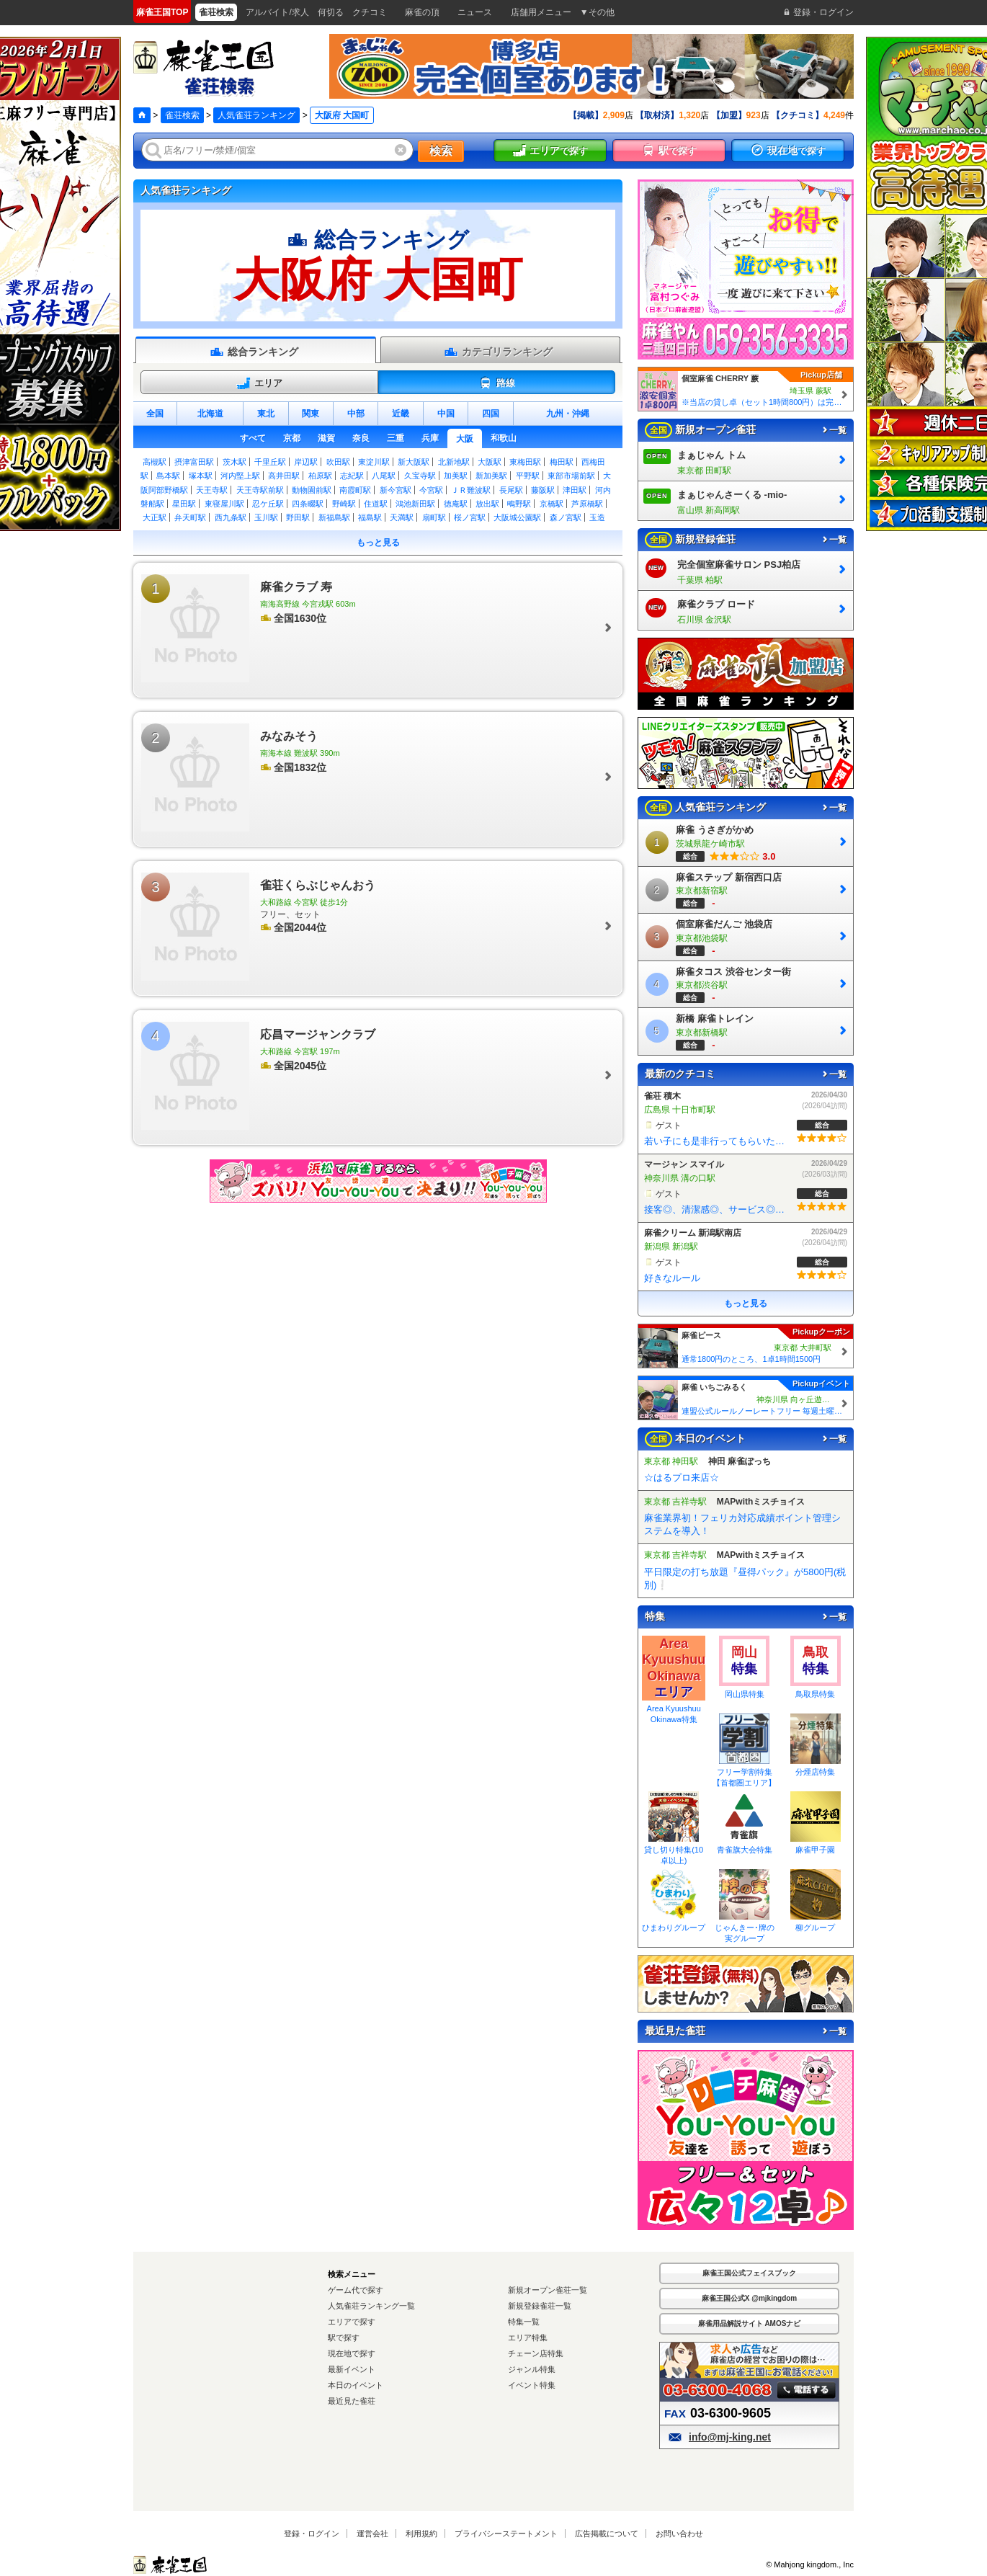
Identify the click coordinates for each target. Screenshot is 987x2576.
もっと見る (378, 543)
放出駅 (487, 503)
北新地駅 (454, 462)
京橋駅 (551, 503)
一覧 (834, 430)
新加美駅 (491, 475)
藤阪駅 (543, 490)
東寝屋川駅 (224, 503)
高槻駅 (154, 462)
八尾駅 (384, 475)
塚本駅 (201, 475)
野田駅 (298, 517)
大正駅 (154, 517)
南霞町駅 (355, 490)
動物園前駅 (311, 490)
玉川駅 (266, 517)
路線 (496, 383)
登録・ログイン (311, 2533)
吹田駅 (338, 462)
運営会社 (372, 2533)
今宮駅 (431, 490)
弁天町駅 (190, 517)
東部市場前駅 (571, 475)
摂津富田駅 (194, 462)
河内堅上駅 (240, 475)
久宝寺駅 (420, 475)
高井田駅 (284, 475)
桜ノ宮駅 (470, 517)
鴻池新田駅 (415, 503)
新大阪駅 (413, 462)
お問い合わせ (679, 2533)
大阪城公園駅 (517, 517)
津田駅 (574, 490)
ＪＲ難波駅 (471, 490)
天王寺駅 (212, 490)
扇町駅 (434, 517)
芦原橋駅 (587, 503)
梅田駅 (561, 462)
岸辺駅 (306, 462)
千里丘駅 (270, 462)
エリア (259, 383)
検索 (440, 151)
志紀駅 (352, 475)
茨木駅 (234, 462)
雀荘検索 (182, 115)
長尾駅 (511, 490)
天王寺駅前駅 (260, 490)
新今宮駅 (395, 490)
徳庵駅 (456, 503)
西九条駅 (230, 517)
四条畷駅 (307, 503)
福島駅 (370, 517)
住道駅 (376, 503)
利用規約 (421, 2533)
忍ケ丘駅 (268, 503)
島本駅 (168, 475)
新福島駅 (334, 517)
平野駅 (528, 475)
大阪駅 (489, 462)
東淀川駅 (374, 462)
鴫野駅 (519, 503)
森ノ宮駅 (565, 517)
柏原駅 (320, 475)
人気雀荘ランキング (256, 115)
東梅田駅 (525, 462)
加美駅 (456, 475)
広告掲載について (606, 2533)
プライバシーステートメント (506, 2533)
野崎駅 (344, 503)
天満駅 (402, 517)
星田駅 (184, 503)
